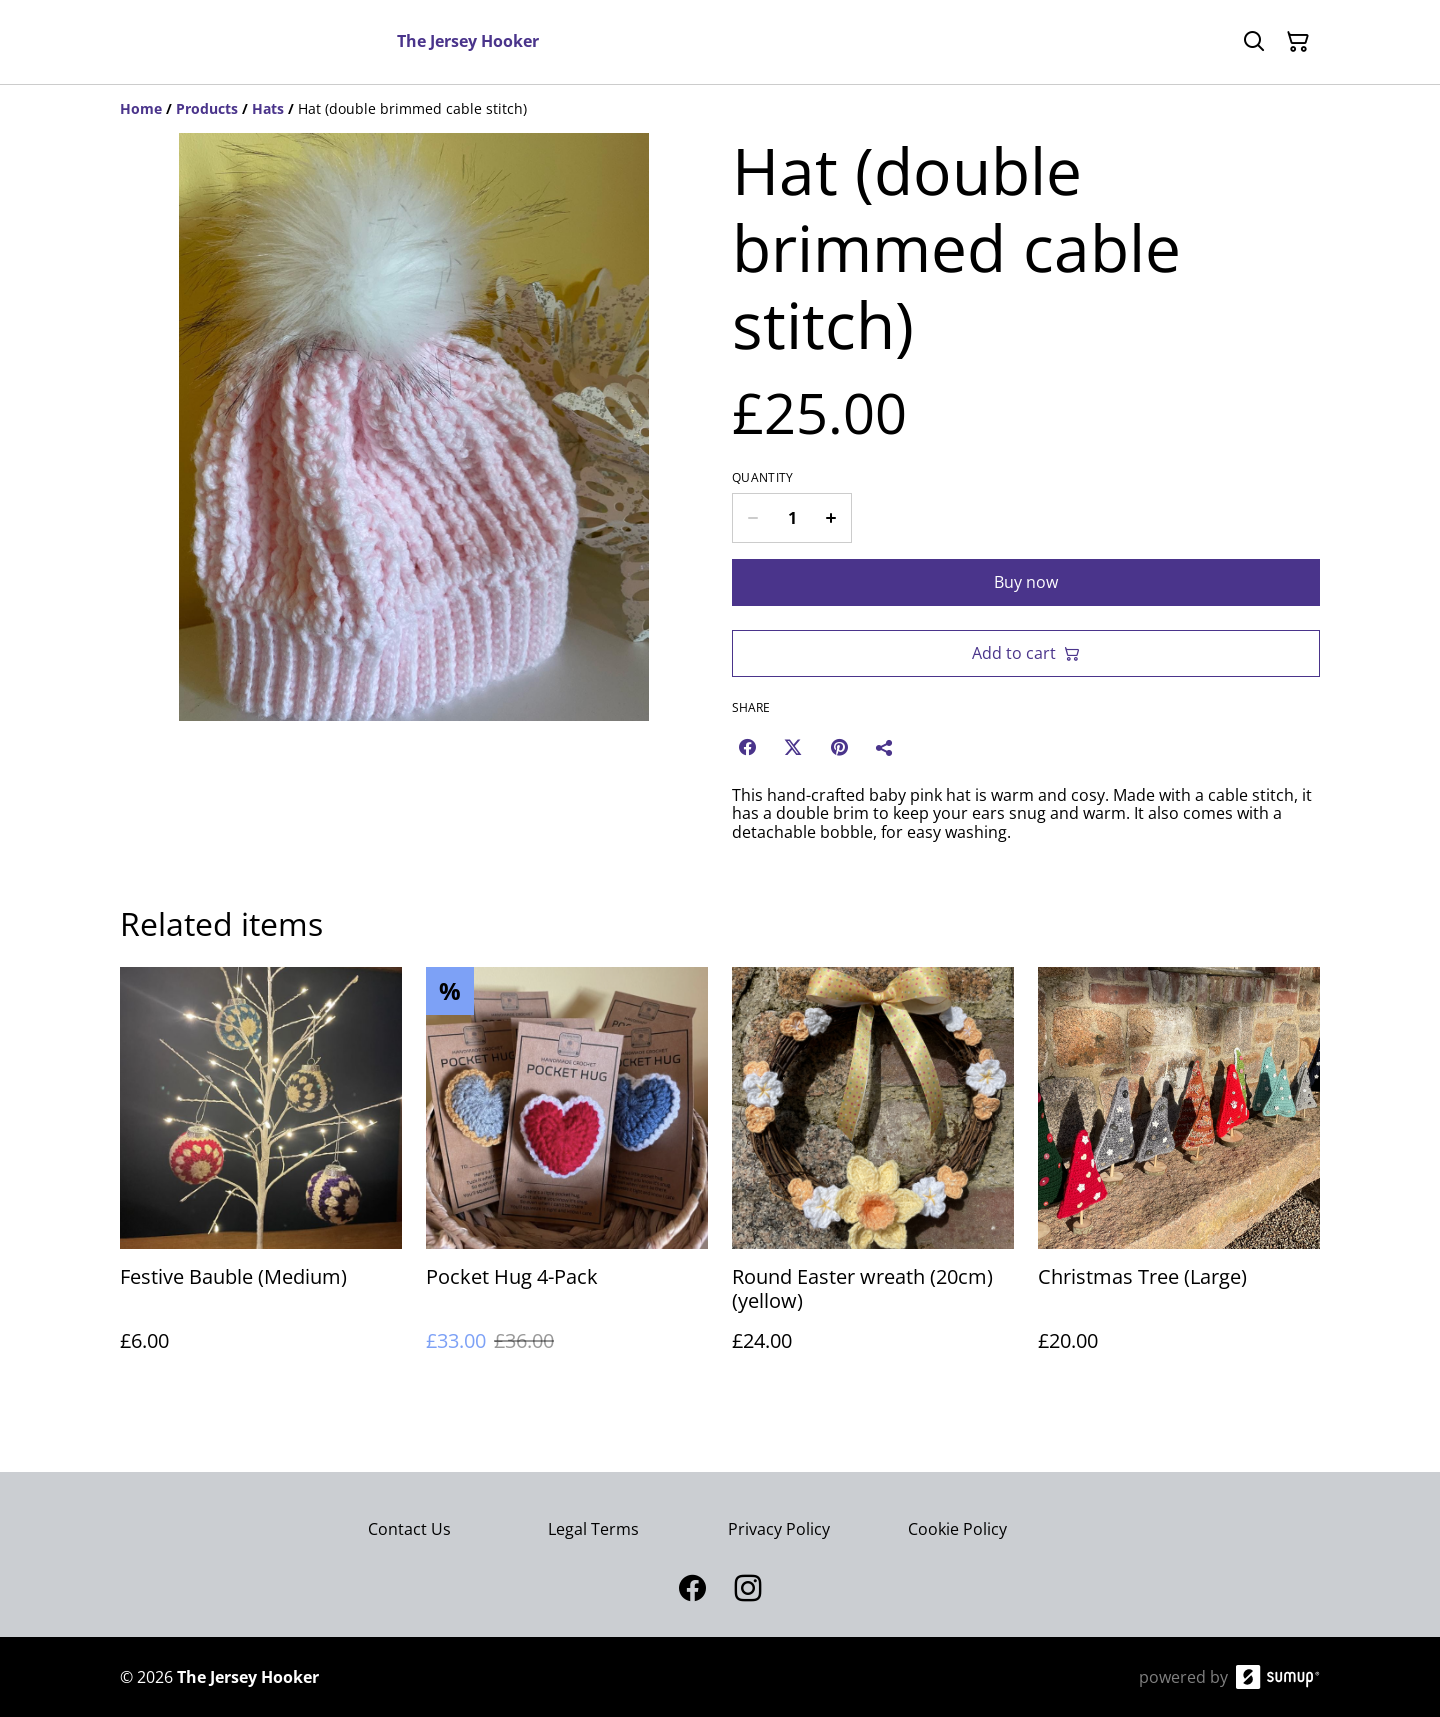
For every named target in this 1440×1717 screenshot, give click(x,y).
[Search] (1254, 42)
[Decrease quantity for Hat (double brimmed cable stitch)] (752, 518)
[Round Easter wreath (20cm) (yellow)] (873, 1179)
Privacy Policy (779, 1529)
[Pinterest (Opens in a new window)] (839, 747)
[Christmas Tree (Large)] (1179, 1179)
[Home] (141, 108)
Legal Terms (593, 1529)
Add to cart (1026, 653)
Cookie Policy (957, 1529)
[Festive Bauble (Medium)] (261, 1179)
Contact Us (409, 1529)
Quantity (762, 478)
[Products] (207, 108)
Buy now (1026, 582)
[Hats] (268, 108)
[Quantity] (792, 518)
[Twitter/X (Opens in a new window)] (793, 747)
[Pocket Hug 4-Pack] (567, 1179)
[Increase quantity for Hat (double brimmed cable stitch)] (831, 518)
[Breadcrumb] (720, 109)
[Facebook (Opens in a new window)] (747, 747)
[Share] (885, 747)
